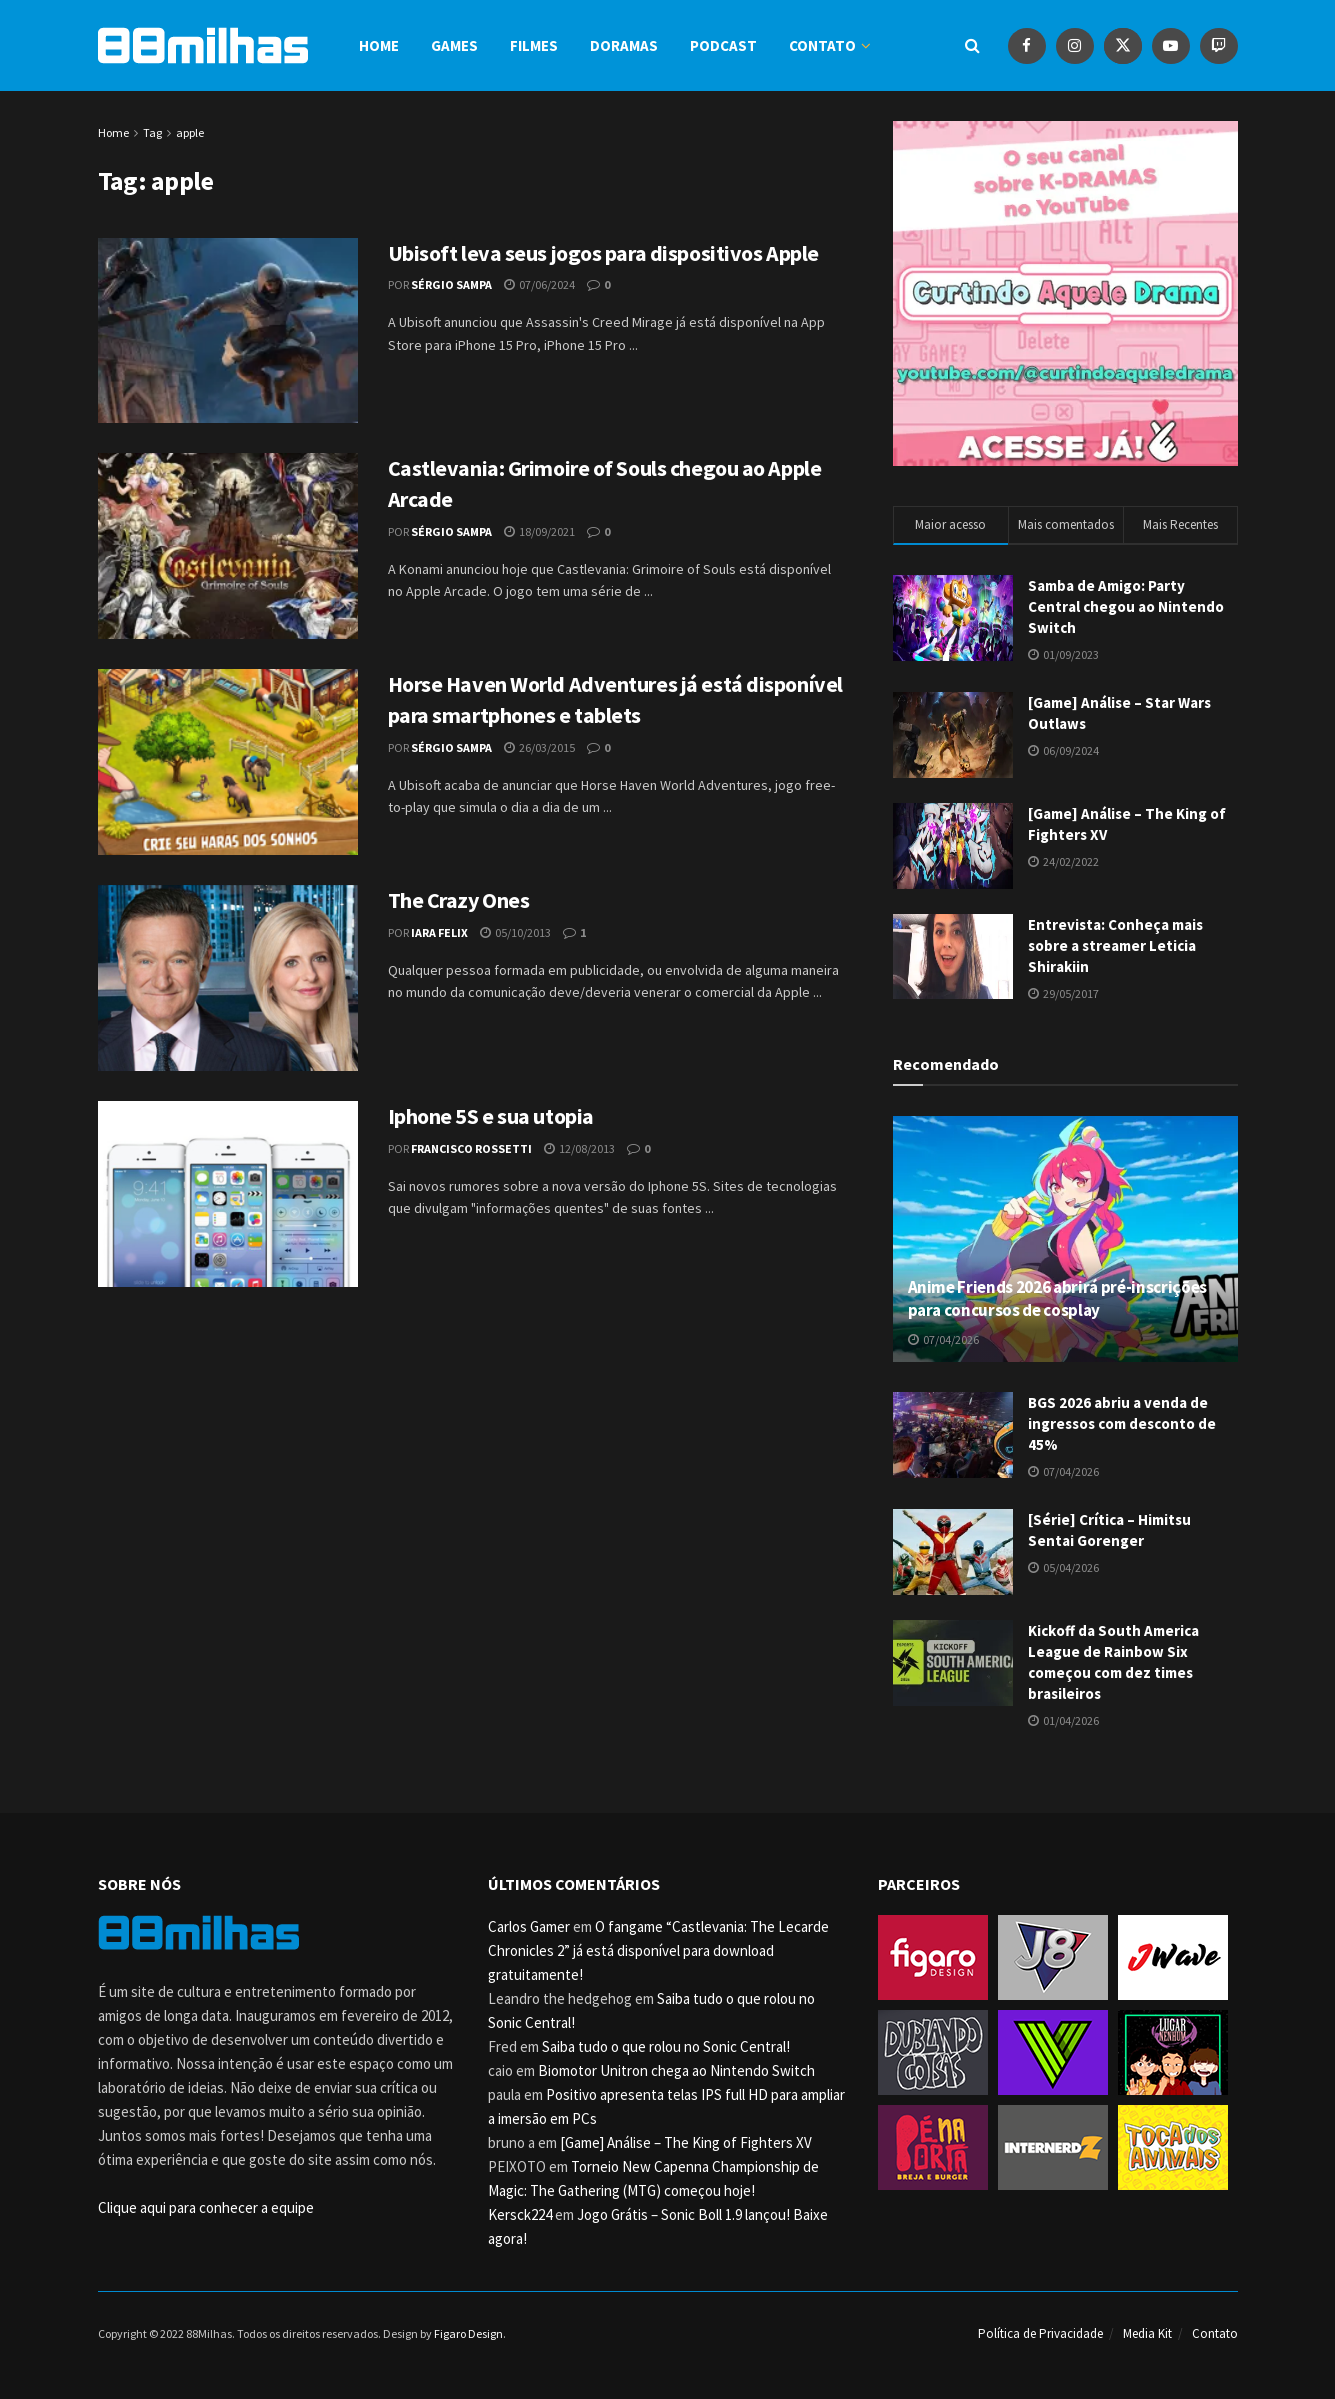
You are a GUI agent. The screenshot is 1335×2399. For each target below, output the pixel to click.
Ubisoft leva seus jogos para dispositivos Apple (603, 253)
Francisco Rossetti (471, 1148)
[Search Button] (972, 45)
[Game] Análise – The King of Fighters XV (686, 2142)
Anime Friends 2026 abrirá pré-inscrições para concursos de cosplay (1057, 1299)
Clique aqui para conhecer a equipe (206, 2207)
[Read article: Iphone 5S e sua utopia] (228, 1194)
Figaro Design (468, 2333)
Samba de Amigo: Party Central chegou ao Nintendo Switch (1126, 606)
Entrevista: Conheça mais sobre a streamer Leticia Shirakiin (1115, 945)
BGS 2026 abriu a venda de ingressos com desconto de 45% (1122, 1423)
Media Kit (1147, 2333)
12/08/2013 (579, 1148)
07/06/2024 (539, 284)
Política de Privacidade (1040, 2333)
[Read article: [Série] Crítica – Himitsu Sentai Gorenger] (953, 1552)
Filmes (534, 45)
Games (454, 45)
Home (379, 45)
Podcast (723, 45)
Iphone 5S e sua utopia (491, 1116)
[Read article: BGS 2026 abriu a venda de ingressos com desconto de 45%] (953, 1435)
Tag (152, 132)
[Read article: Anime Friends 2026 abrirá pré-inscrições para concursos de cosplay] (1065, 1239)
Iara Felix (439, 932)
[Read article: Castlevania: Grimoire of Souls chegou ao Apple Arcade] (228, 546)
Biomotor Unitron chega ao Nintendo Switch (676, 2070)
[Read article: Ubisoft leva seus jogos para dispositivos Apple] (228, 331)
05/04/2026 (1063, 1567)
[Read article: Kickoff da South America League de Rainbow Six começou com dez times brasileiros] (953, 1663)
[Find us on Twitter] (1123, 45)
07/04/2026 (943, 1339)
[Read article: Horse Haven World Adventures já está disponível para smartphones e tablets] (228, 762)
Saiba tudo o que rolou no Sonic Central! (666, 2046)
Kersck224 (520, 2214)
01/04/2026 (1063, 1720)
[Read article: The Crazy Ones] (228, 978)
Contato (822, 45)
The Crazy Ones (459, 900)
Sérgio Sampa (451, 284)
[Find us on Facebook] (1027, 45)
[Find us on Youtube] (1171, 45)
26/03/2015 (539, 747)
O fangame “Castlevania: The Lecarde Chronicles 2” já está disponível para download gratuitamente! (658, 1950)
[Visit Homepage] (203, 45)
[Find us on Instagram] (1075, 45)
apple (190, 132)
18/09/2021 (539, 531)
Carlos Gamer (529, 1926)
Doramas (624, 45)
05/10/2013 (515, 932)
